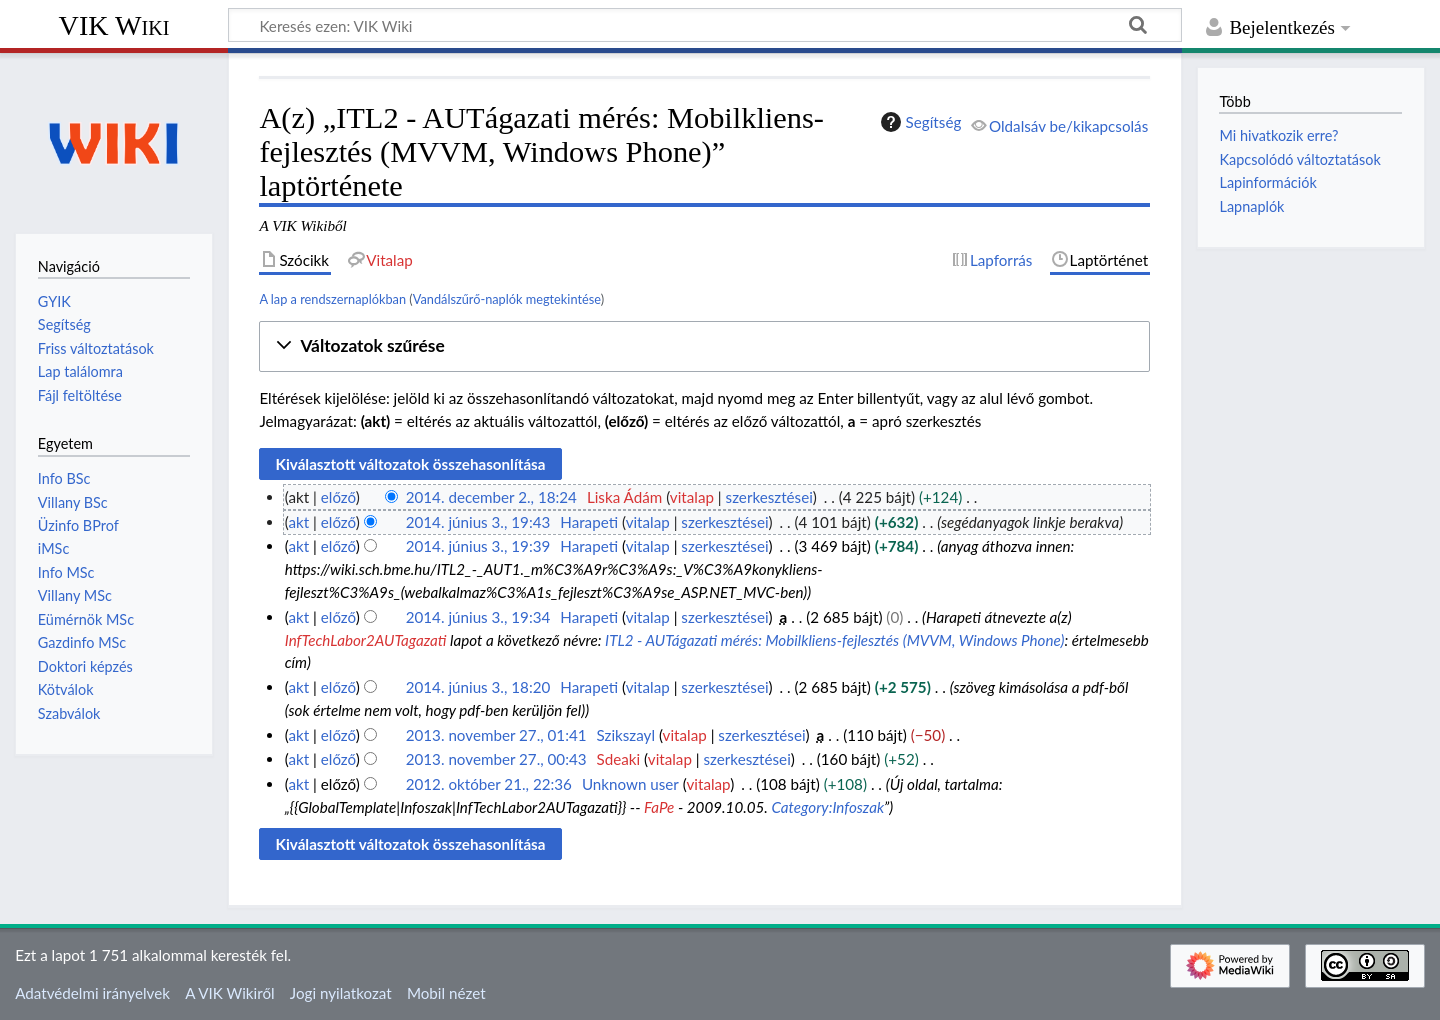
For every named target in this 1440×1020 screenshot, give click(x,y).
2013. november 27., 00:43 (496, 759)
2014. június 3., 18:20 (478, 687)
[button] (704, 346)
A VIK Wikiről (229, 993)
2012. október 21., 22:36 (489, 784)
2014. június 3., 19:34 (478, 617)
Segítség (919, 122)
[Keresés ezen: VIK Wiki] (705, 25)
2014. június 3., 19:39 (478, 546)
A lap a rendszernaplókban (332, 299)
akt (298, 522)
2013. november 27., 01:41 (496, 735)
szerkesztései (769, 497)
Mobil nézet (446, 993)
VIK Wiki (114, 25)
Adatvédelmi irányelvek (92, 993)
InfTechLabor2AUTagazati (366, 640)
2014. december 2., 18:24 (491, 497)
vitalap (692, 497)
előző (338, 497)
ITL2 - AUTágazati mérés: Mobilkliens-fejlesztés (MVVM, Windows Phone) (834, 640)
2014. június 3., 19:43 (478, 522)
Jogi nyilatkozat (341, 993)
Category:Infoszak (827, 807)
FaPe (659, 807)
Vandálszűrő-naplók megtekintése (507, 299)
